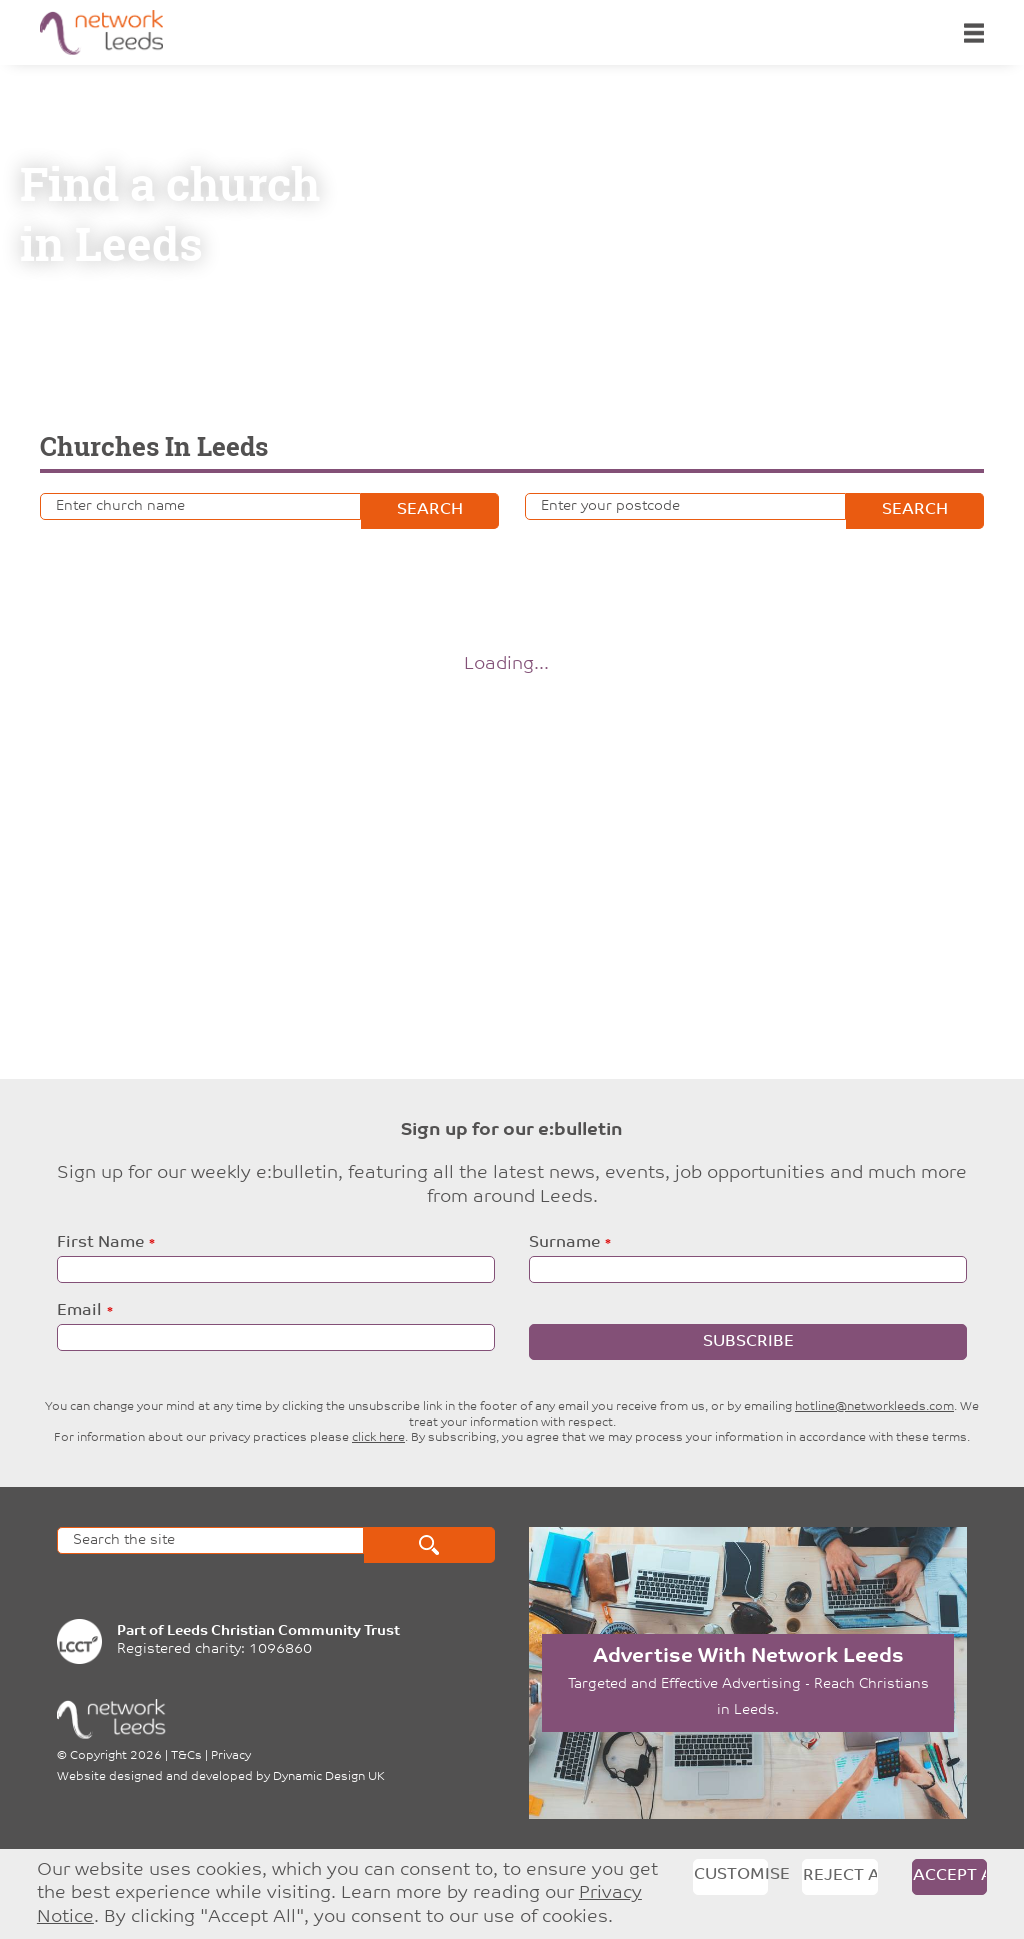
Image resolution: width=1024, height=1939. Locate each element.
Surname (564, 1243)
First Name (100, 1243)
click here (378, 1438)
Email (79, 1311)
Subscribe (748, 1342)
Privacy (231, 1756)
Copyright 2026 (116, 1756)
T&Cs (186, 1756)
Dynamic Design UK (329, 1777)
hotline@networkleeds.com (874, 1407)
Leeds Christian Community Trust (283, 1631)
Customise (731, 1875)
